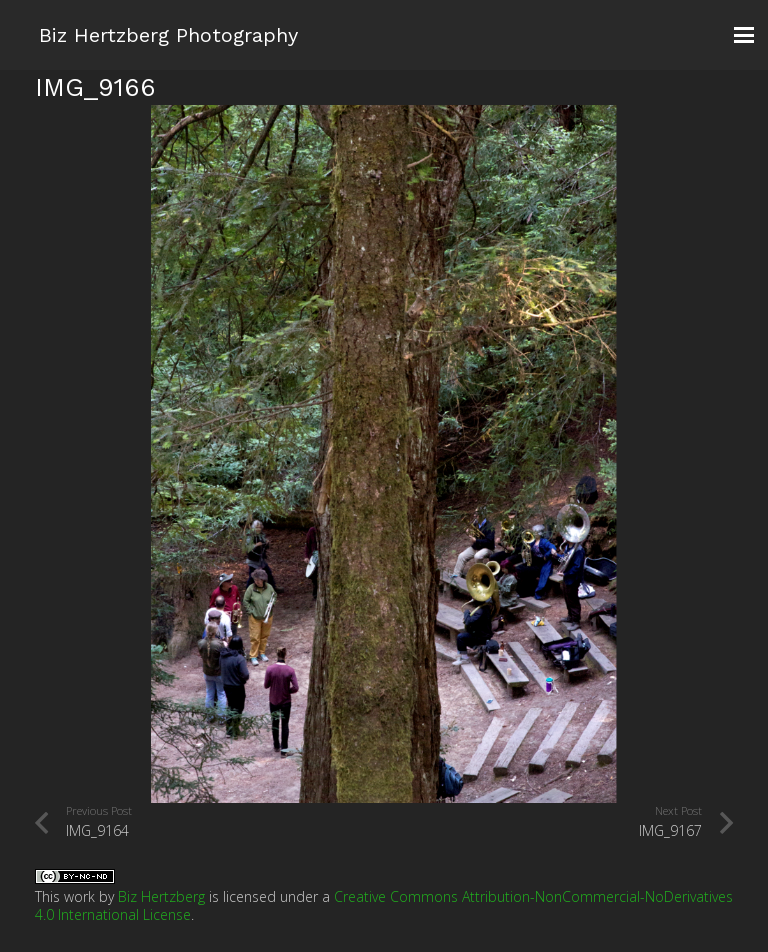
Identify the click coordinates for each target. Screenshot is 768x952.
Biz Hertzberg (161, 896)
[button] (744, 35)
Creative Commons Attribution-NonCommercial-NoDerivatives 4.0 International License (384, 905)
